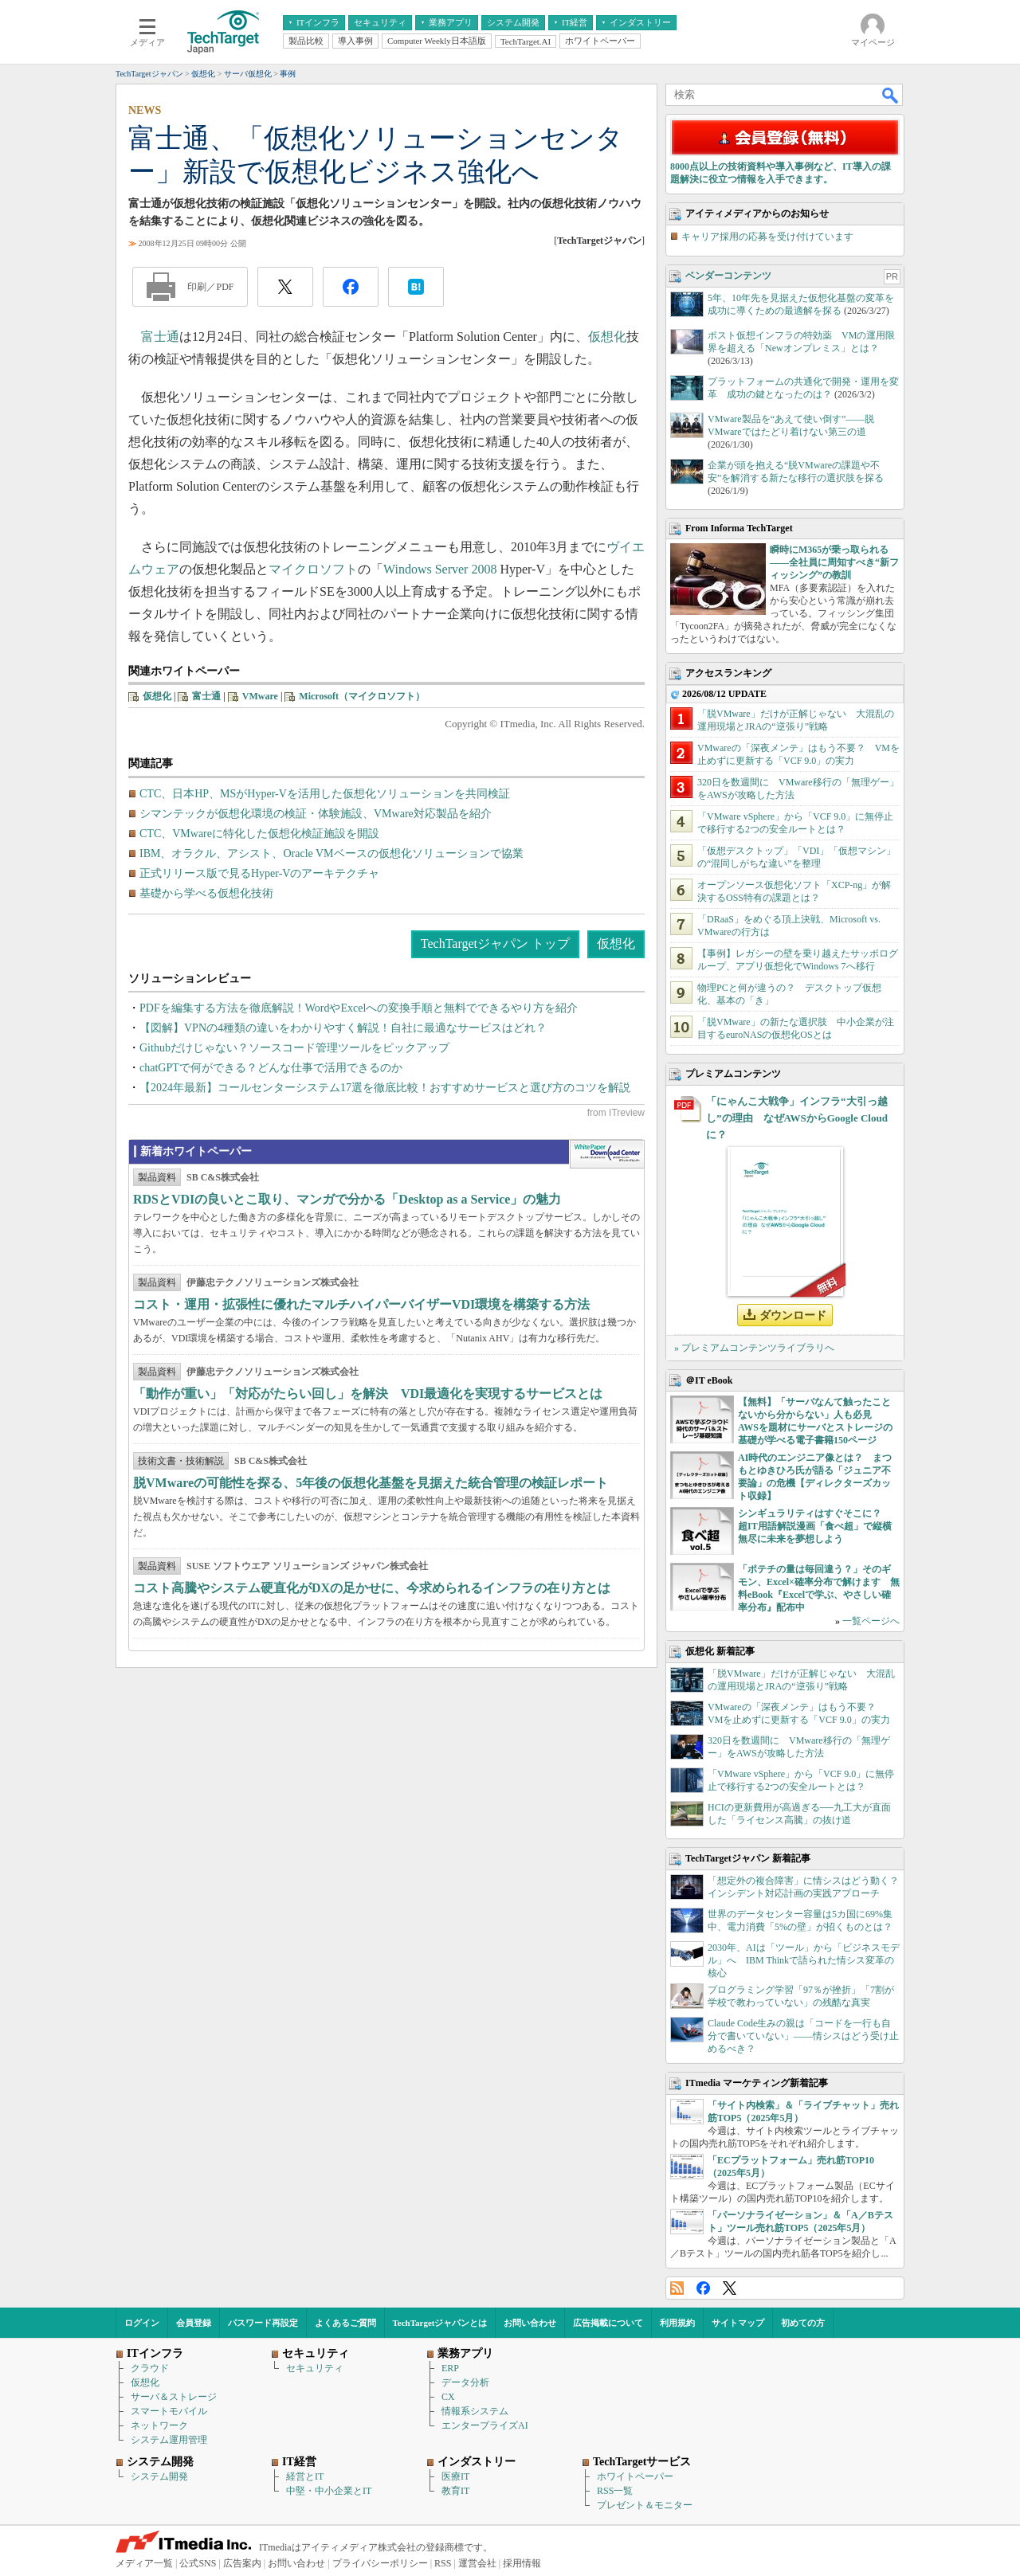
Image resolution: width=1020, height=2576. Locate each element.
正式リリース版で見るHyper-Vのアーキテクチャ (259, 873)
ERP (450, 2368)
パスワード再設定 (263, 2322)
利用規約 (677, 2322)
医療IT (455, 2476)
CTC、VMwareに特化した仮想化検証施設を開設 (259, 834)
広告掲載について (608, 2322)
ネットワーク (159, 2425)
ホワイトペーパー (635, 2476)
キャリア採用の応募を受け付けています (767, 236)
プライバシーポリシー (380, 2563)
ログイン (141, 2322)
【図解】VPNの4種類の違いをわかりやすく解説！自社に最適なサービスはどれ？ (343, 1028)
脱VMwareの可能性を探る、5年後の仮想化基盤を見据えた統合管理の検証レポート (370, 1483)
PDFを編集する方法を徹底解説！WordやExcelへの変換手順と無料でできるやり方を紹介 (358, 1008)
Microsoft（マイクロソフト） (362, 696)
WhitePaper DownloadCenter (607, 1154)
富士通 (160, 336)
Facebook (703, 2288)
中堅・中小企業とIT (328, 2490)
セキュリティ (314, 2368)
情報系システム (474, 2411)
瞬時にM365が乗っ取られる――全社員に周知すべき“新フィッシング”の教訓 (834, 562)
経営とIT (305, 2476)
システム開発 (159, 2476)
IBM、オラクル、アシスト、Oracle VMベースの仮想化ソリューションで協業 (331, 853)
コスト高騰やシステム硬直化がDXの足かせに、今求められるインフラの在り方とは (371, 1588)
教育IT (455, 2490)
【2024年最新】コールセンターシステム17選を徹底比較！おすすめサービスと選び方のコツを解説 (384, 1088)
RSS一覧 (615, 2490)
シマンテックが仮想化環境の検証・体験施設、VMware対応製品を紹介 (315, 814)
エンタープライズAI (484, 2425)
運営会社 (477, 2563)
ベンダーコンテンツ (728, 275)
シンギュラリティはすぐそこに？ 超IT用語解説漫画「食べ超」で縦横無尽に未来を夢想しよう (815, 1526)
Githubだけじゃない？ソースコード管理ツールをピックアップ (294, 1048)
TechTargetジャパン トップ (495, 943)
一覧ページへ (871, 1621)
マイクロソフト (313, 569)
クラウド (150, 2368)
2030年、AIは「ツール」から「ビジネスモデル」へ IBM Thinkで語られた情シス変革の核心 (804, 1960)
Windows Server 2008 (439, 569)
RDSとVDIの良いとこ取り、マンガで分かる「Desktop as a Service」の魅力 (347, 1199)
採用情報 (522, 2563)
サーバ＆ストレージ (174, 2396)
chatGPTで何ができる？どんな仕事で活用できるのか (270, 1068)
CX (448, 2396)
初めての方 (803, 2322)
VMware (260, 696)
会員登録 (193, 2322)
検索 (891, 95)
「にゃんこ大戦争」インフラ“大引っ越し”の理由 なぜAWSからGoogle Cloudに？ (797, 1118)
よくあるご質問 (345, 2322)
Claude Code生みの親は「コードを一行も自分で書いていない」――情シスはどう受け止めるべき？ (803, 2036)
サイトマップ (738, 2322)
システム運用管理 (169, 2439)
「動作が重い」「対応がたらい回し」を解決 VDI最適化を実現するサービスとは (367, 1393)
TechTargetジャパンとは (440, 2322)
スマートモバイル (169, 2411)
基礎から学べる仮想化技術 (206, 893)
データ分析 (465, 2382)
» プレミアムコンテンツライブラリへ (754, 1347)
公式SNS (197, 2563)
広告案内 (242, 2563)
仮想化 (607, 336)
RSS (677, 2288)
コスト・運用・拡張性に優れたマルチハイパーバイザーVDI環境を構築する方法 (361, 1304)
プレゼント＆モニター (644, 2505)
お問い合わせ (530, 2322)
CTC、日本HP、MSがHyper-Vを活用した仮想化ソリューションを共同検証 (324, 794)
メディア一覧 (144, 2563)
